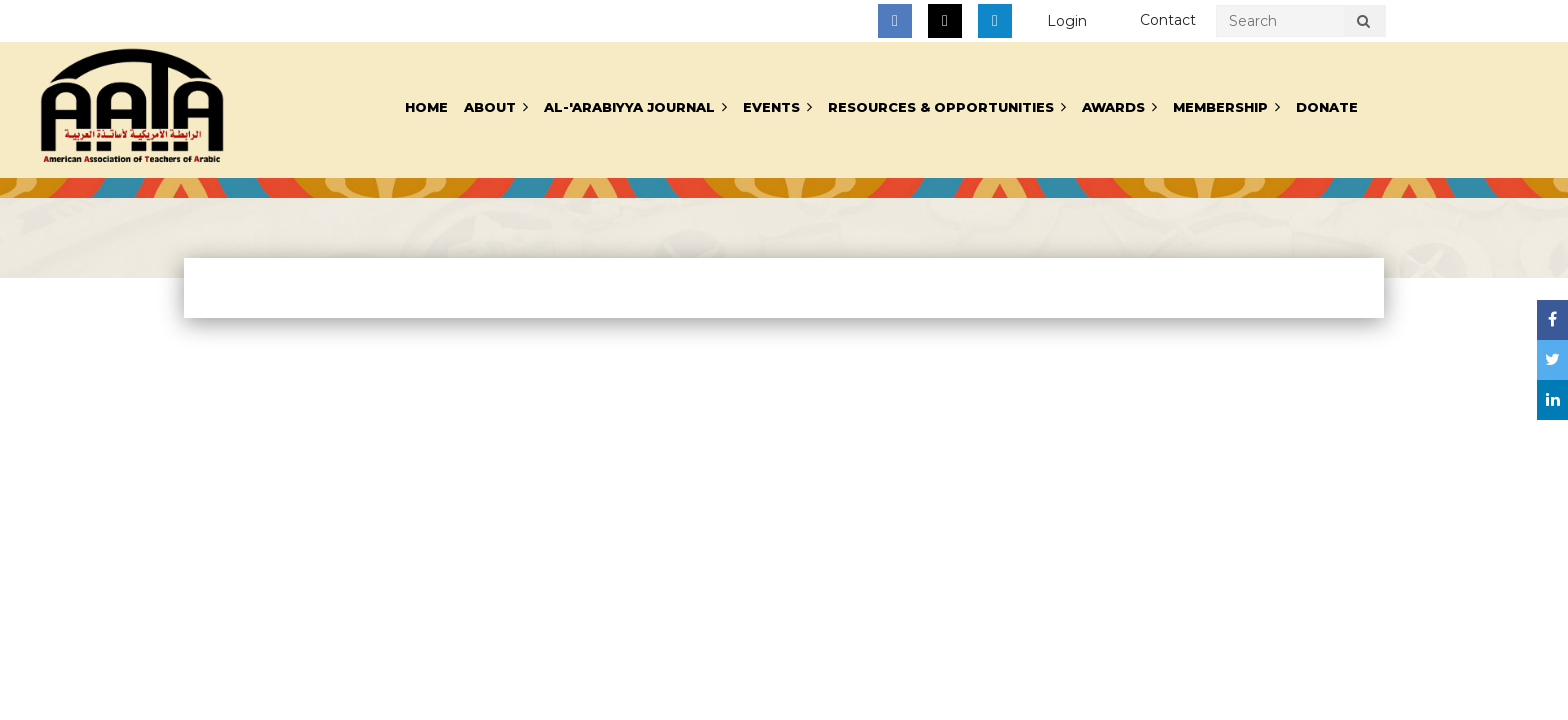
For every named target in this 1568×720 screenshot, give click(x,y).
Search (1363, 24)
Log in (1067, 21)
